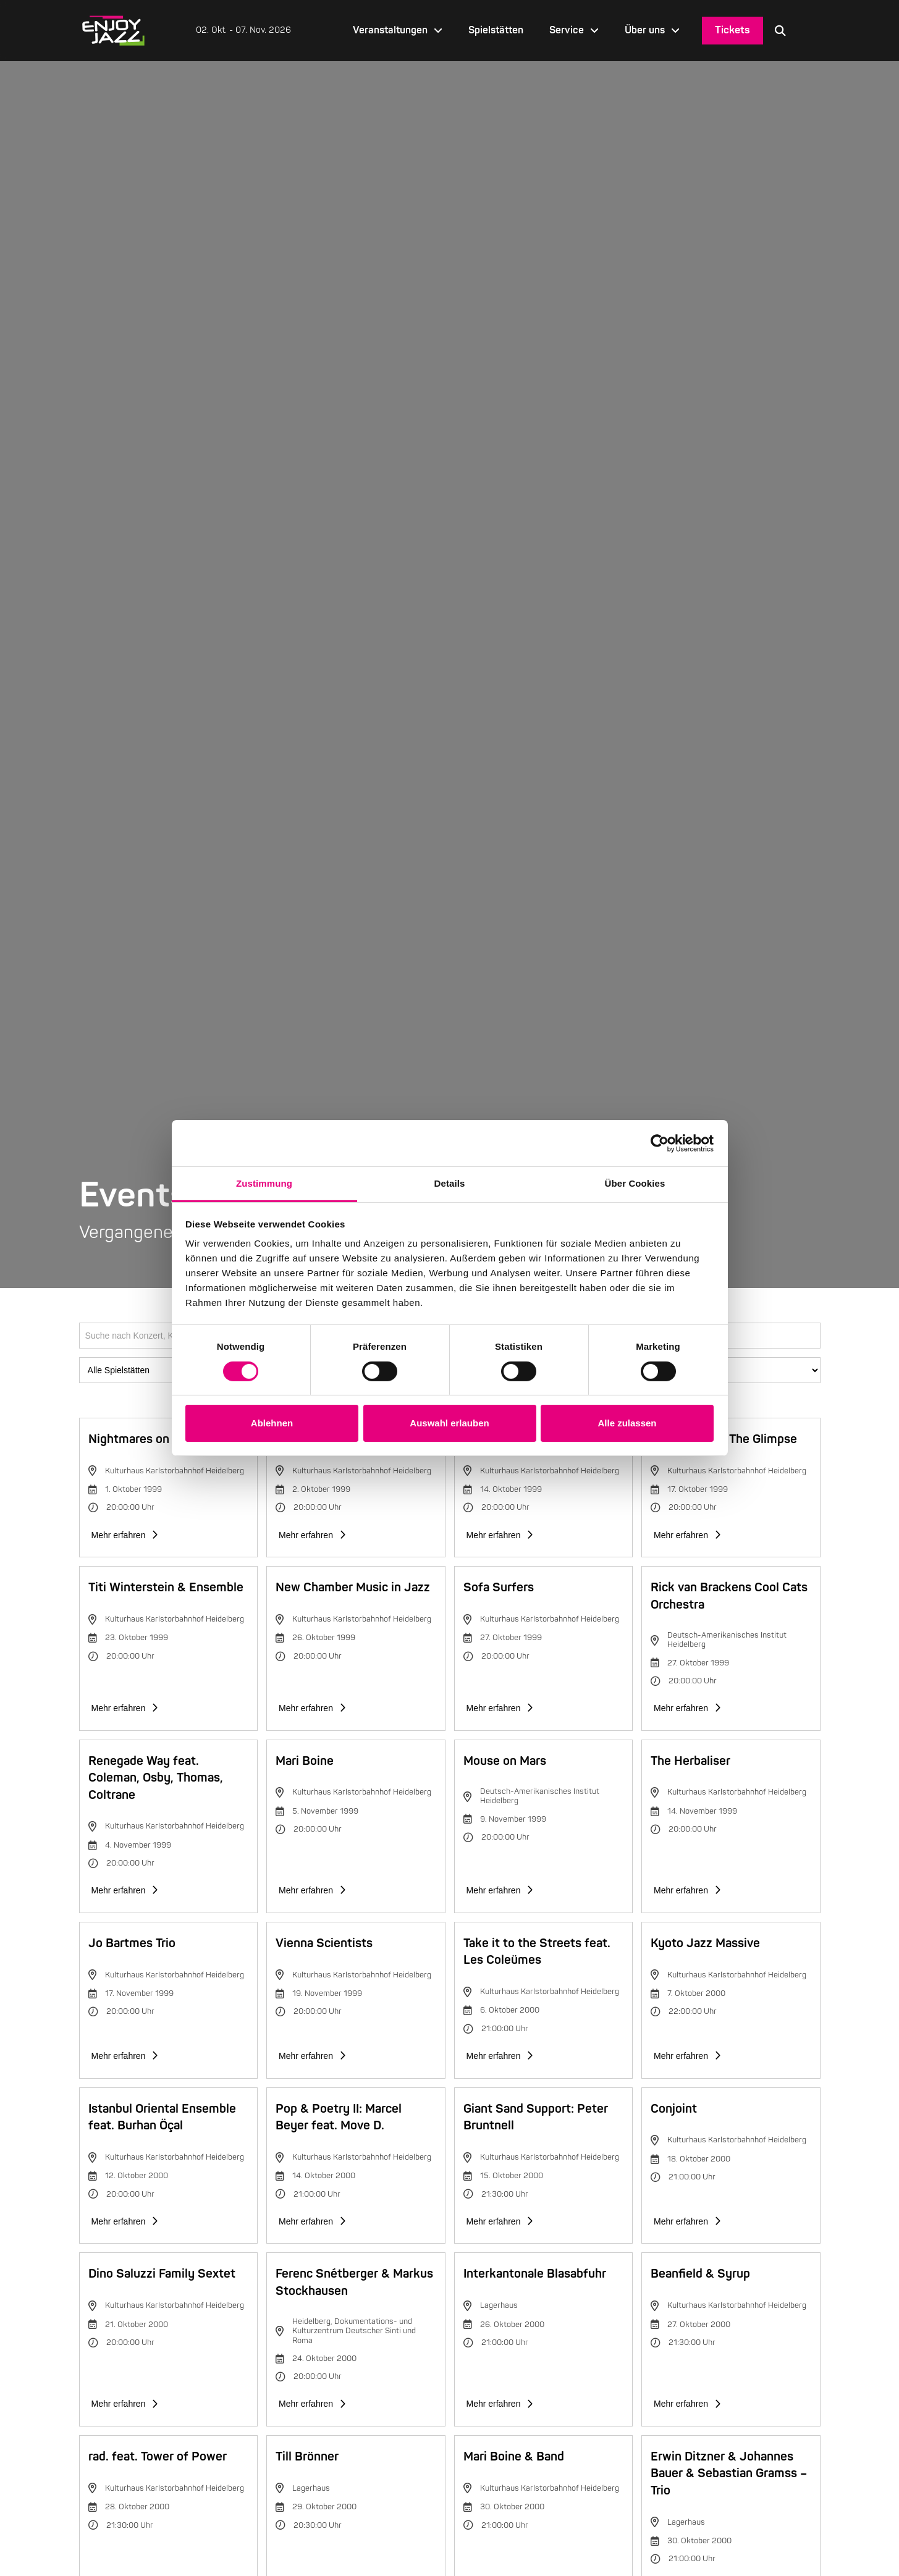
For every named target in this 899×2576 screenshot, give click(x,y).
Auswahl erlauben (449, 1423)
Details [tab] (449, 1183)
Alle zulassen (626, 1423)
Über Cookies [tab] (635, 1183)
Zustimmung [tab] (264, 1183)
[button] (780, 30)
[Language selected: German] (809, 30)
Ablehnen (272, 1423)
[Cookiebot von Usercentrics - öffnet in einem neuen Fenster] (660, 1143)
